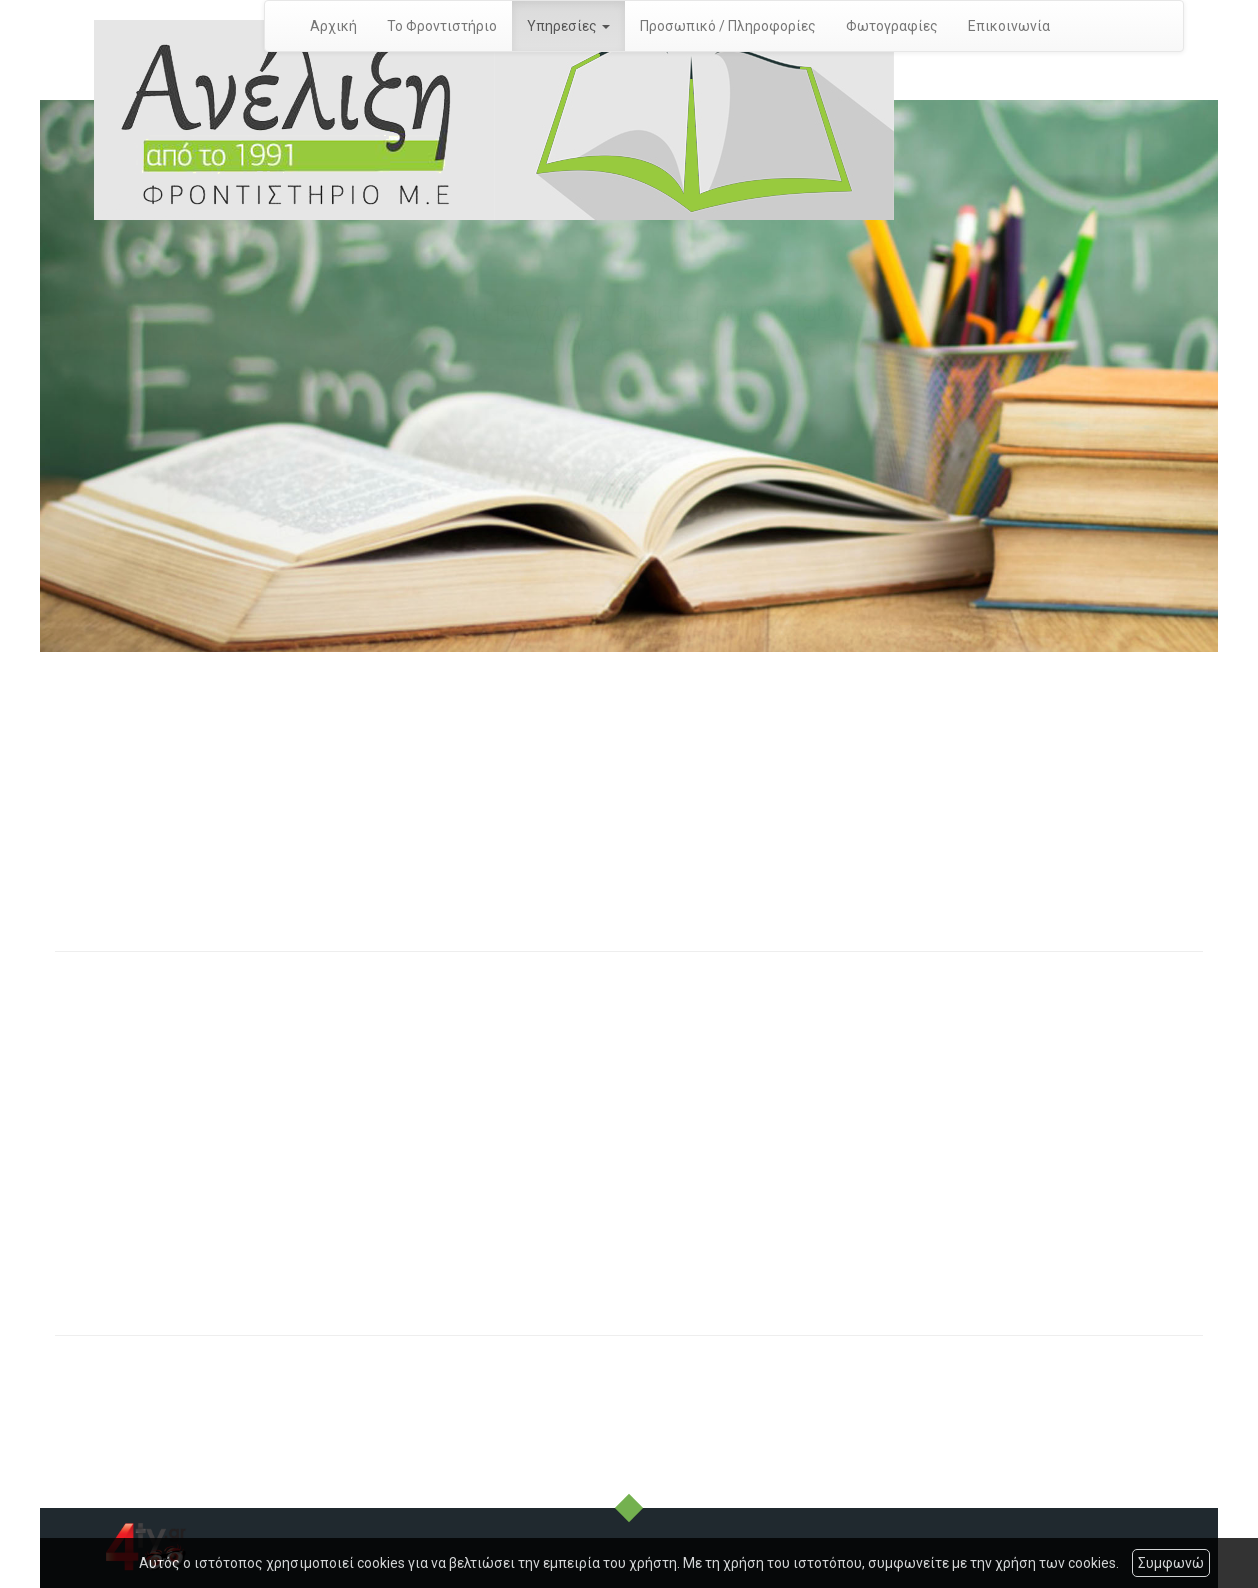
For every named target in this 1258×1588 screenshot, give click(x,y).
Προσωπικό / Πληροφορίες (728, 26)
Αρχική (333, 26)
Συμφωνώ (1171, 1563)
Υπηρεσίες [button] (568, 26)
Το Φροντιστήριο (442, 26)
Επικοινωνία (1009, 26)
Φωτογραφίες (892, 26)
